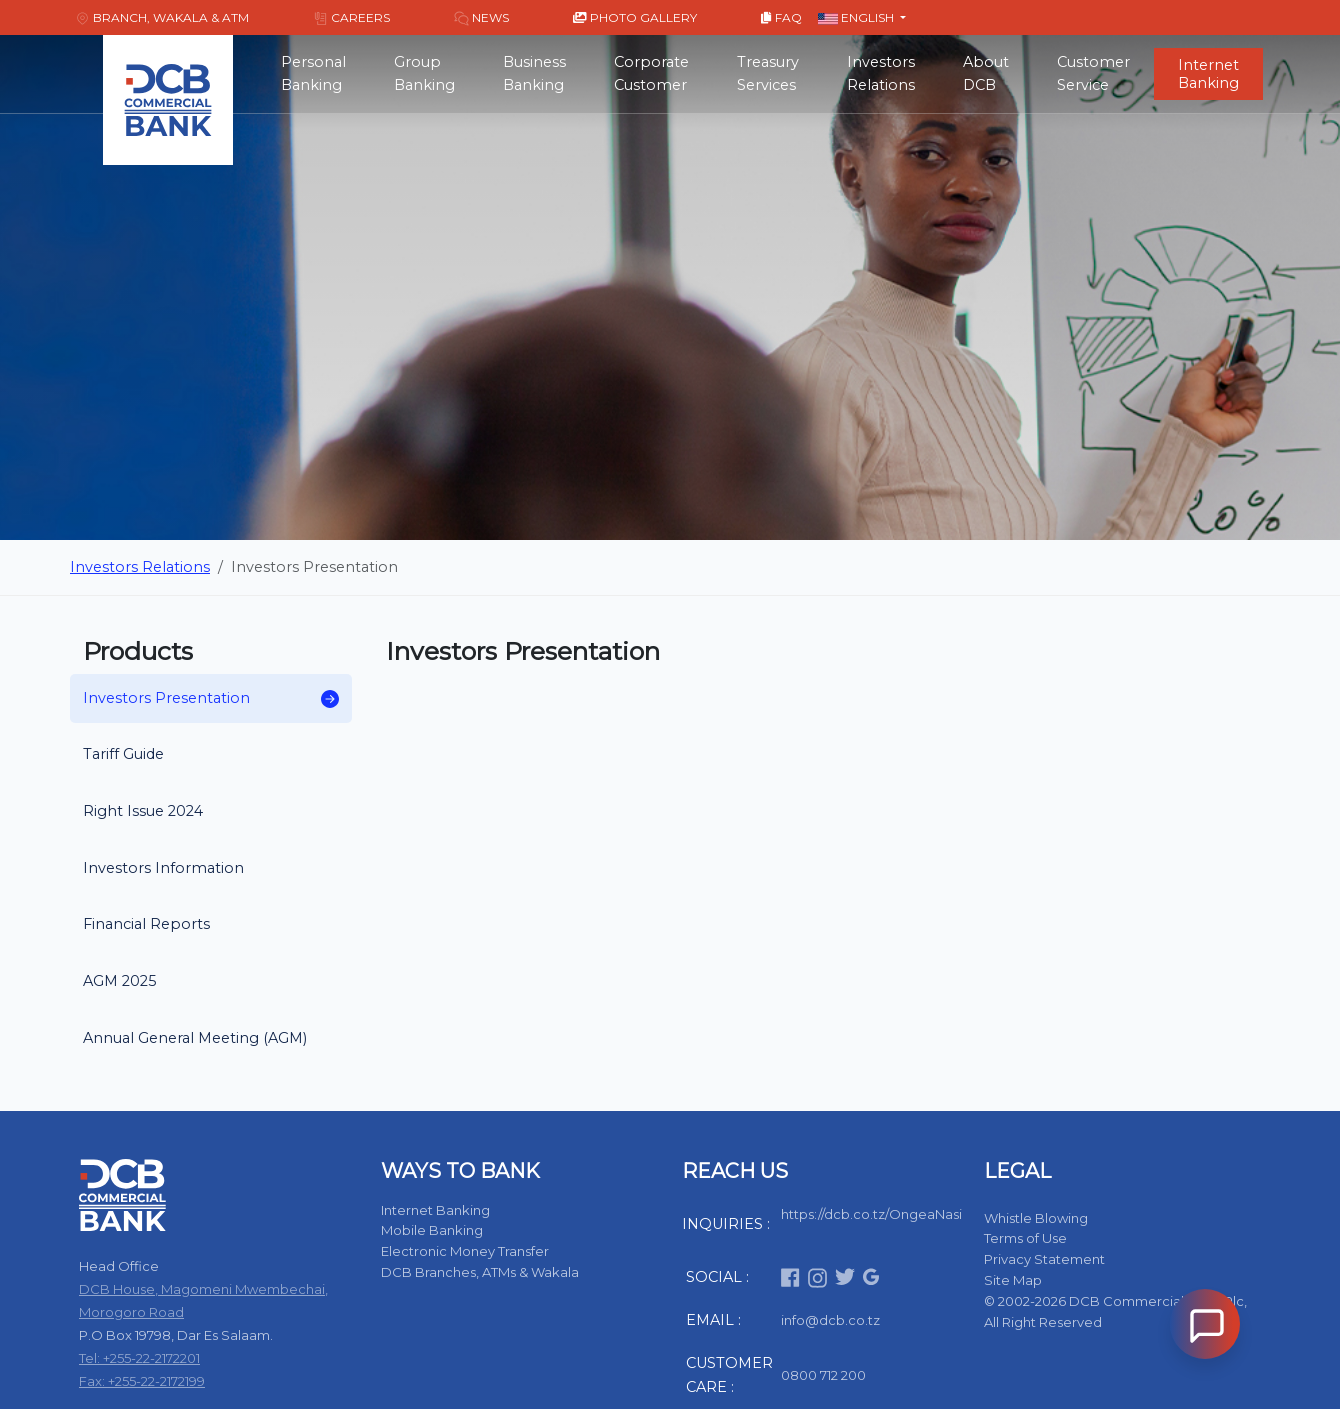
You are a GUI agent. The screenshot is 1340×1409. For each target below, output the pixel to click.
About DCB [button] (986, 73)
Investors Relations (140, 567)
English (857, 17)
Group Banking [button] (424, 73)
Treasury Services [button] (768, 73)
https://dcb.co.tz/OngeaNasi (871, 1214)
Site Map (1013, 1280)
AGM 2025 (119, 981)
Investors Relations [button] (881, 73)
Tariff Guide (123, 754)
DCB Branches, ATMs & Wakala (480, 1272)
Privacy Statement (1044, 1259)
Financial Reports (146, 924)
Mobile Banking (432, 1230)
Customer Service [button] (1093, 73)
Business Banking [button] (534, 73)
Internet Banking (435, 1210)
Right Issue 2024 (143, 811)
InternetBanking (1208, 74)
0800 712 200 (823, 1375)
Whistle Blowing (1036, 1218)
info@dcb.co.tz (830, 1320)
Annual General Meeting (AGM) (195, 1038)
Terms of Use (1025, 1238)
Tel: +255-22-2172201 (139, 1358)
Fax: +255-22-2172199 (142, 1381)
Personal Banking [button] (313, 73)
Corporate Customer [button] (651, 73)
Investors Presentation (211, 698)
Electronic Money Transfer (465, 1251)
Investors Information (163, 868)
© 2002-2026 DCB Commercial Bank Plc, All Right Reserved (1115, 1311)
